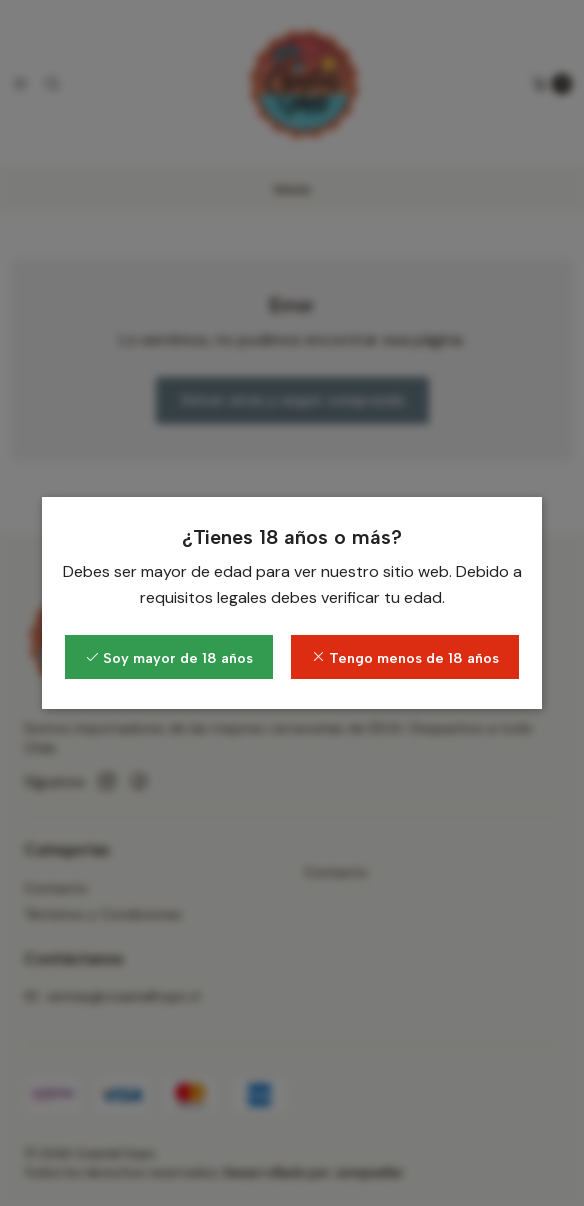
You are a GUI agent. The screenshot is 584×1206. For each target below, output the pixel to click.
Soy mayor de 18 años (169, 658)
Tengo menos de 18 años (405, 658)
